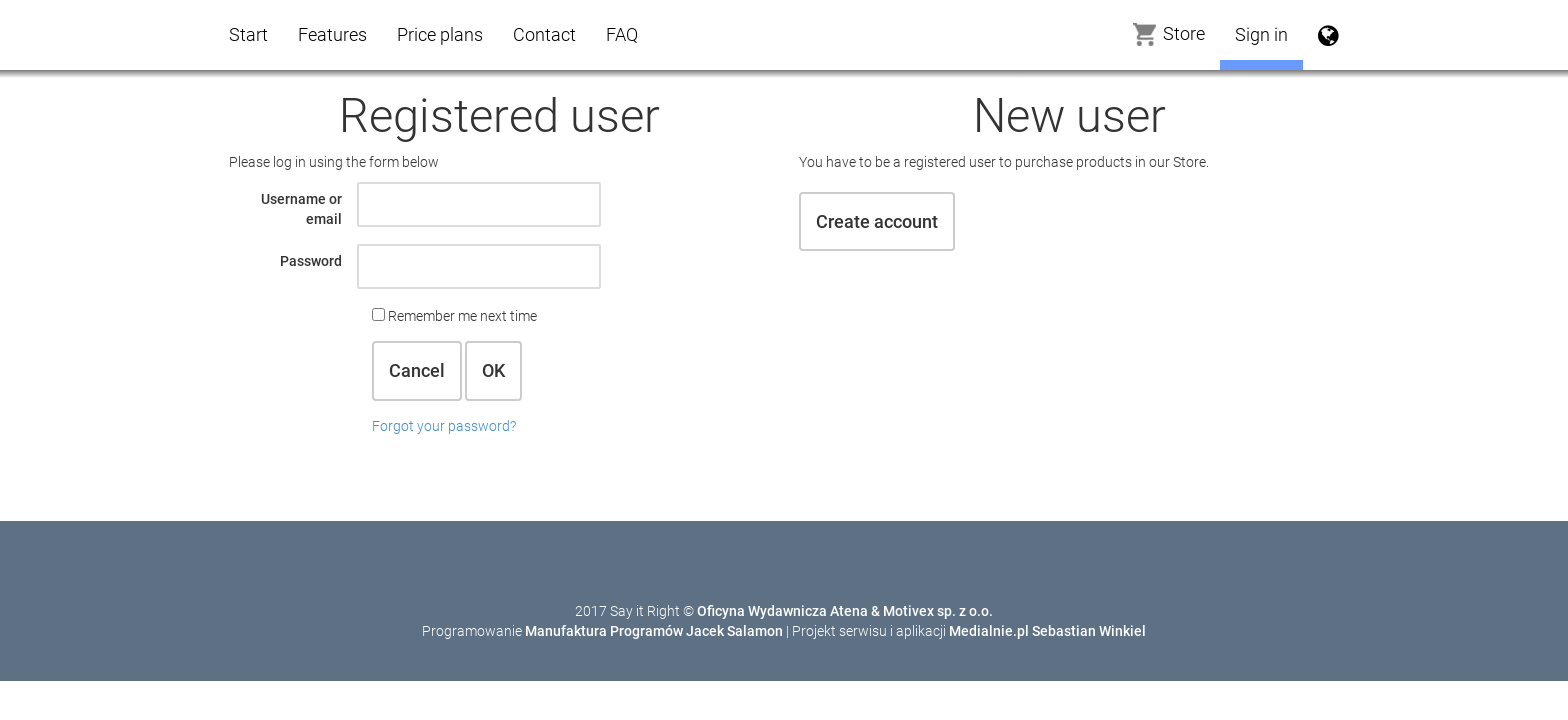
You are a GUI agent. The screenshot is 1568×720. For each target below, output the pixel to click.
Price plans (440, 34)
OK (493, 370)
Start (248, 34)
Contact (544, 34)
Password (311, 261)
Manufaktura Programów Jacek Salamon (654, 631)
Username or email (301, 209)
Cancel (417, 370)
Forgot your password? (444, 426)
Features (332, 34)
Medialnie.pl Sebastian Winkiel (1047, 631)
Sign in (1261, 34)
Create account (877, 221)
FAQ (622, 34)
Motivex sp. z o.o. (938, 611)
